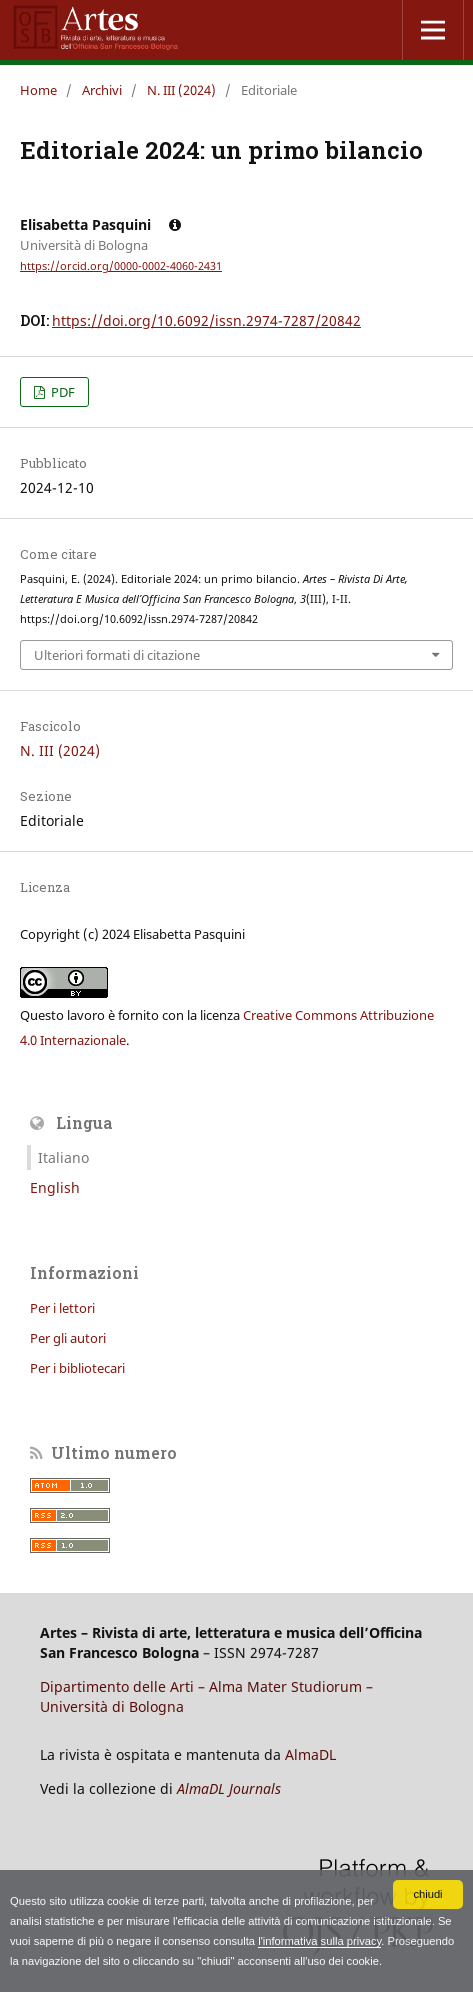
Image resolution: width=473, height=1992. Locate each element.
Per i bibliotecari (77, 1368)
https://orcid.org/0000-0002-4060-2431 (121, 266)
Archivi (102, 90)
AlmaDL (310, 1754)
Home (38, 90)
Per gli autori (68, 1338)
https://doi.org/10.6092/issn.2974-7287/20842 (206, 320)
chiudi (427, 1894)
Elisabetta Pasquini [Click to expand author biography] (100, 224)
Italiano (63, 1157)
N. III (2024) (181, 90)
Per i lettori (62, 1308)
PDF (61, 392)
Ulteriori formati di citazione (117, 655)
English (55, 1187)
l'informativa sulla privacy (319, 1941)
